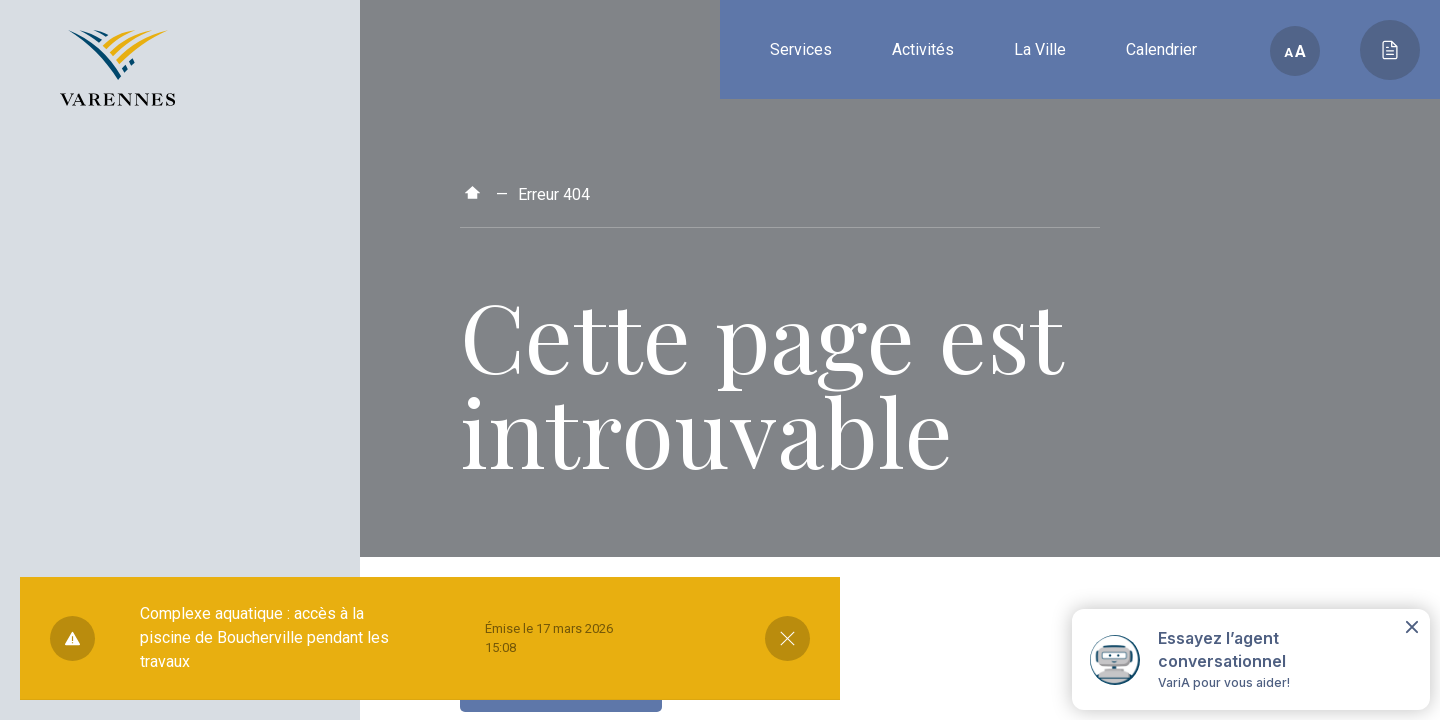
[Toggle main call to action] (1390, 50)
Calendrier (1161, 49)
